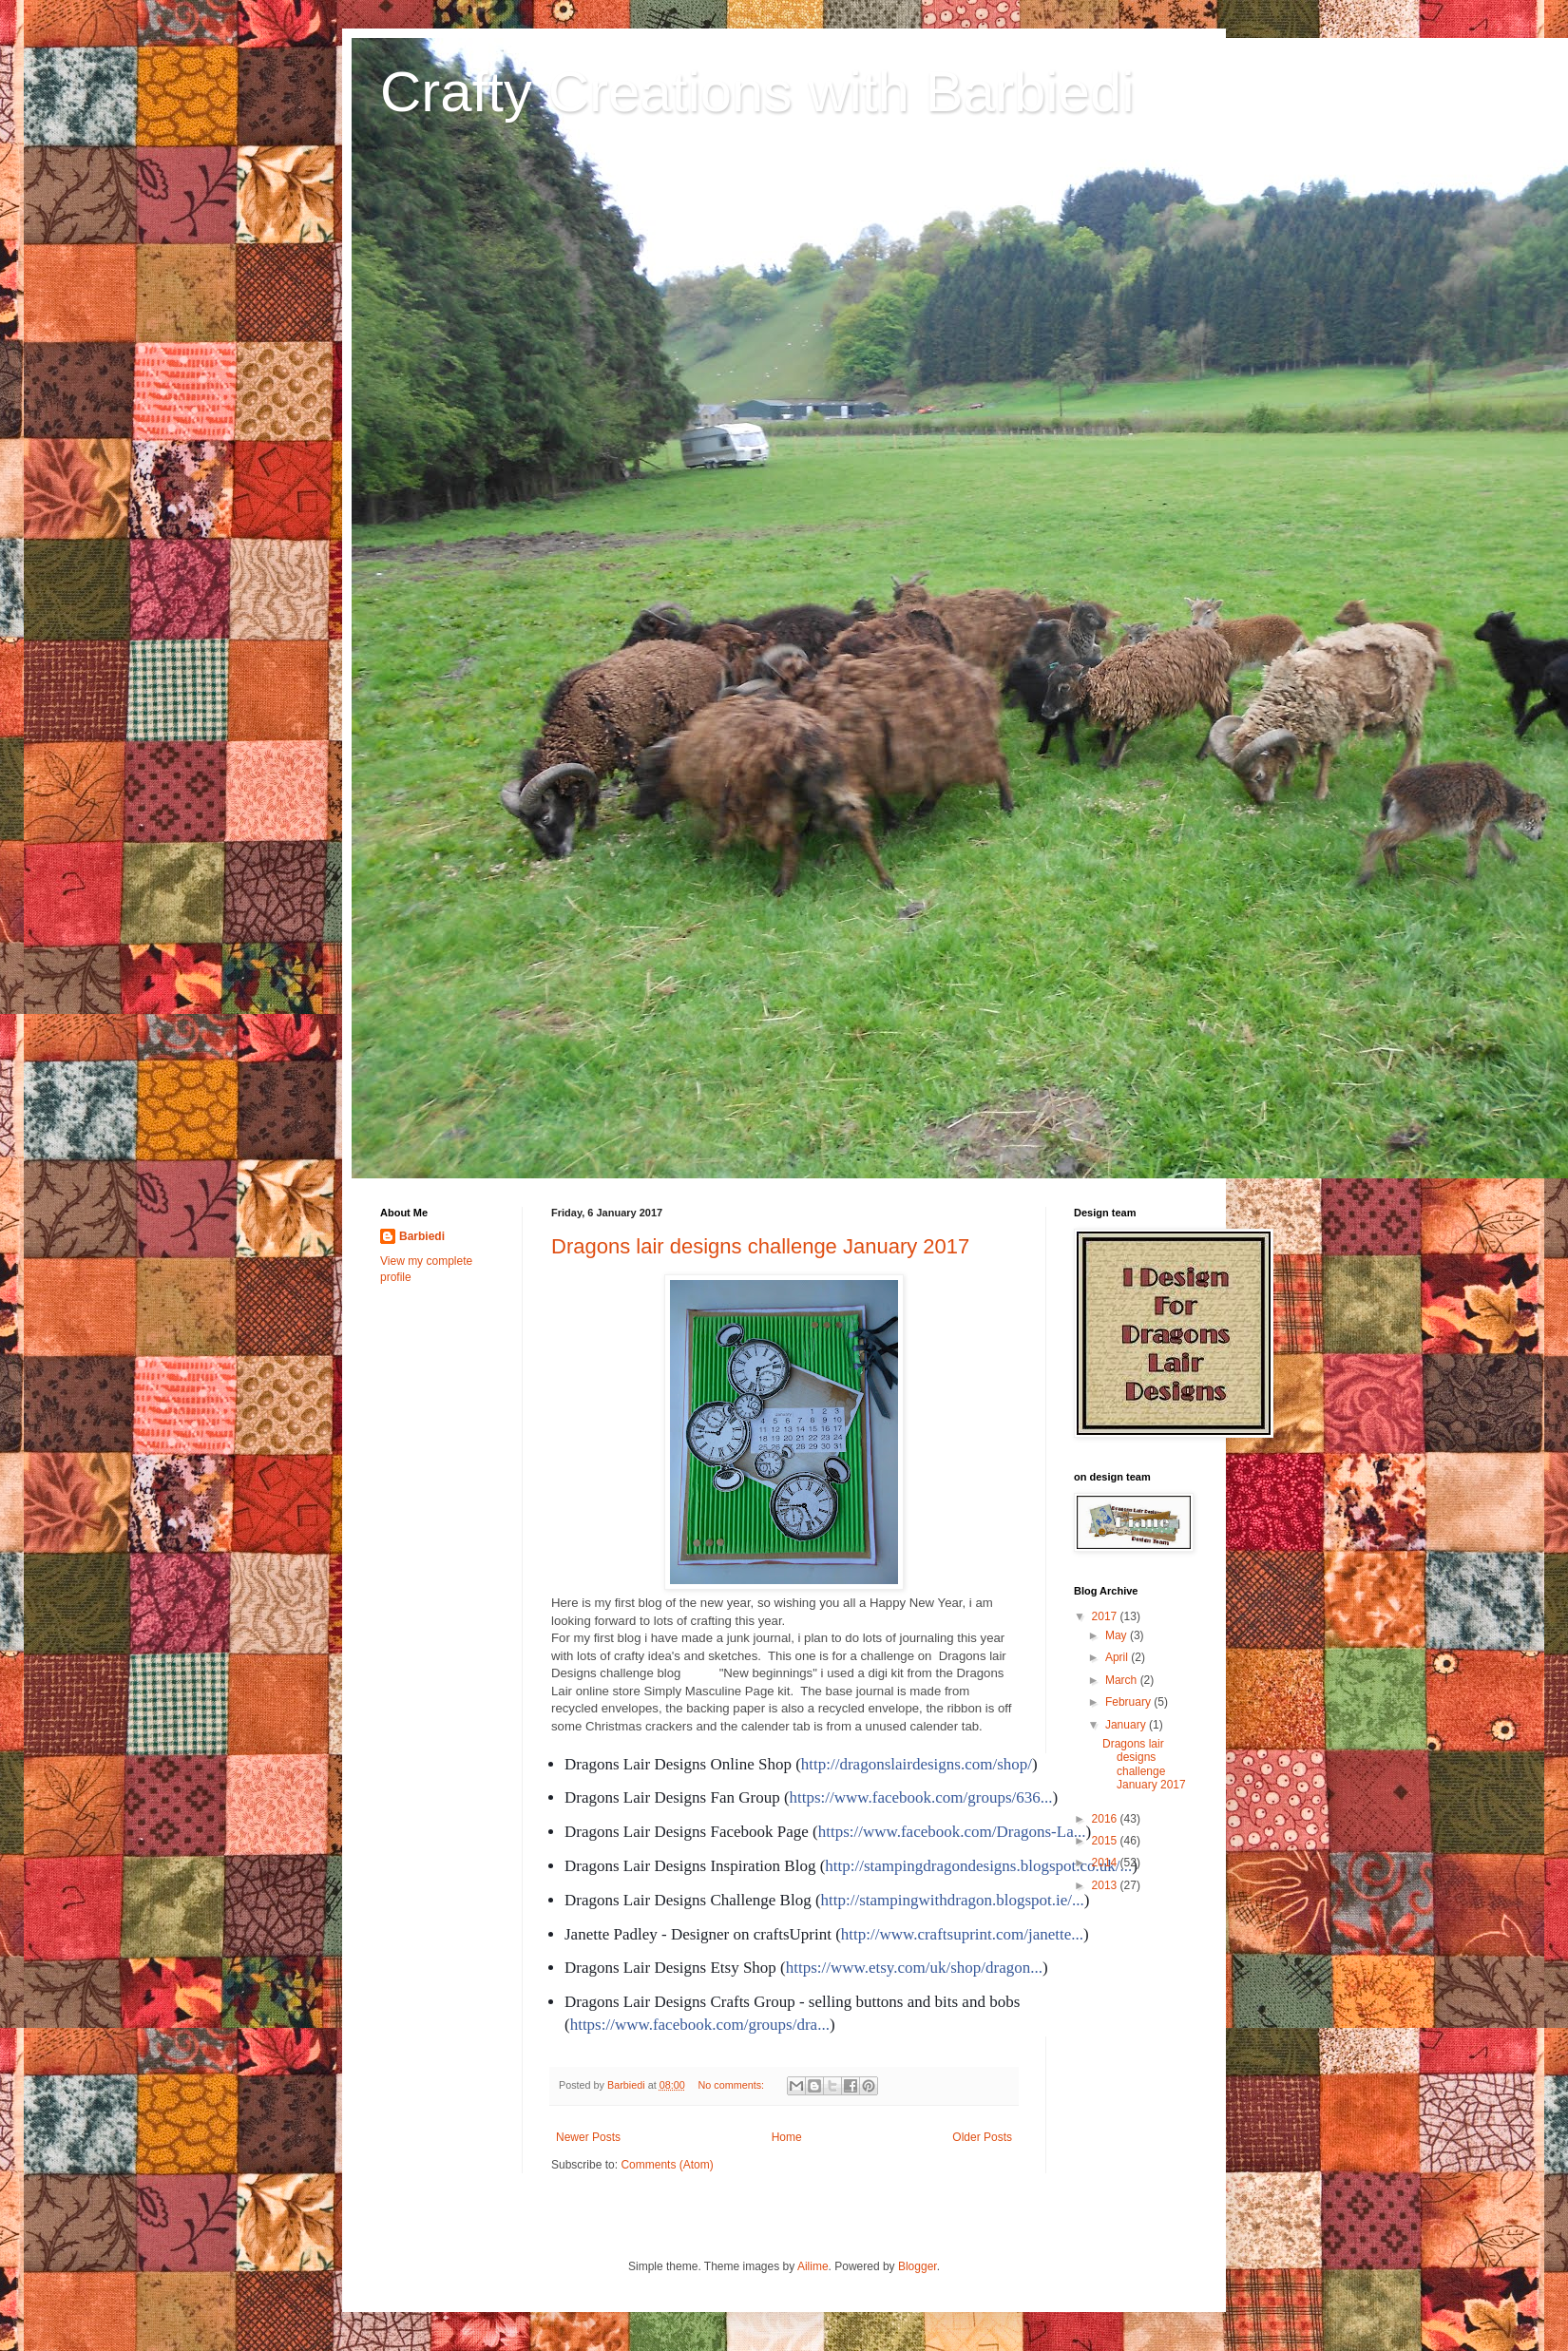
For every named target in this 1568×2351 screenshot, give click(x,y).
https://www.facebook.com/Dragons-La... (952, 1832)
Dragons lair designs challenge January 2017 (760, 1246)
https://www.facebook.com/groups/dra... (700, 2025)
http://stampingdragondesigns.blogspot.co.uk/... (978, 1866)
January (1127, 1724)
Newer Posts (588, 2137)
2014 (1106, 1862)
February (1129, 1702)
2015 (1106, 1840)
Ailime (813, 2266)
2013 (1106, 1885)
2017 (1106, 1616)
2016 (1106, 1818)
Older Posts (982, 2137)
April (1118, 1657)
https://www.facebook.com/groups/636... (921, 1797)
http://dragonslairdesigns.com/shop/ (916, 1764)
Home (787, 2137)
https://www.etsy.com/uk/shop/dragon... (914, 1968)
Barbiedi (422, 1236)
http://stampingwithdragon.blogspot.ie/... (952, 1900)
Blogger (917, 2266)
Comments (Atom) (667, 2164)
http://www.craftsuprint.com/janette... (962, 1934)
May (1117, 1635)
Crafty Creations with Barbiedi (757, 92)
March (1122, 1680)
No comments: (733, 2085)
